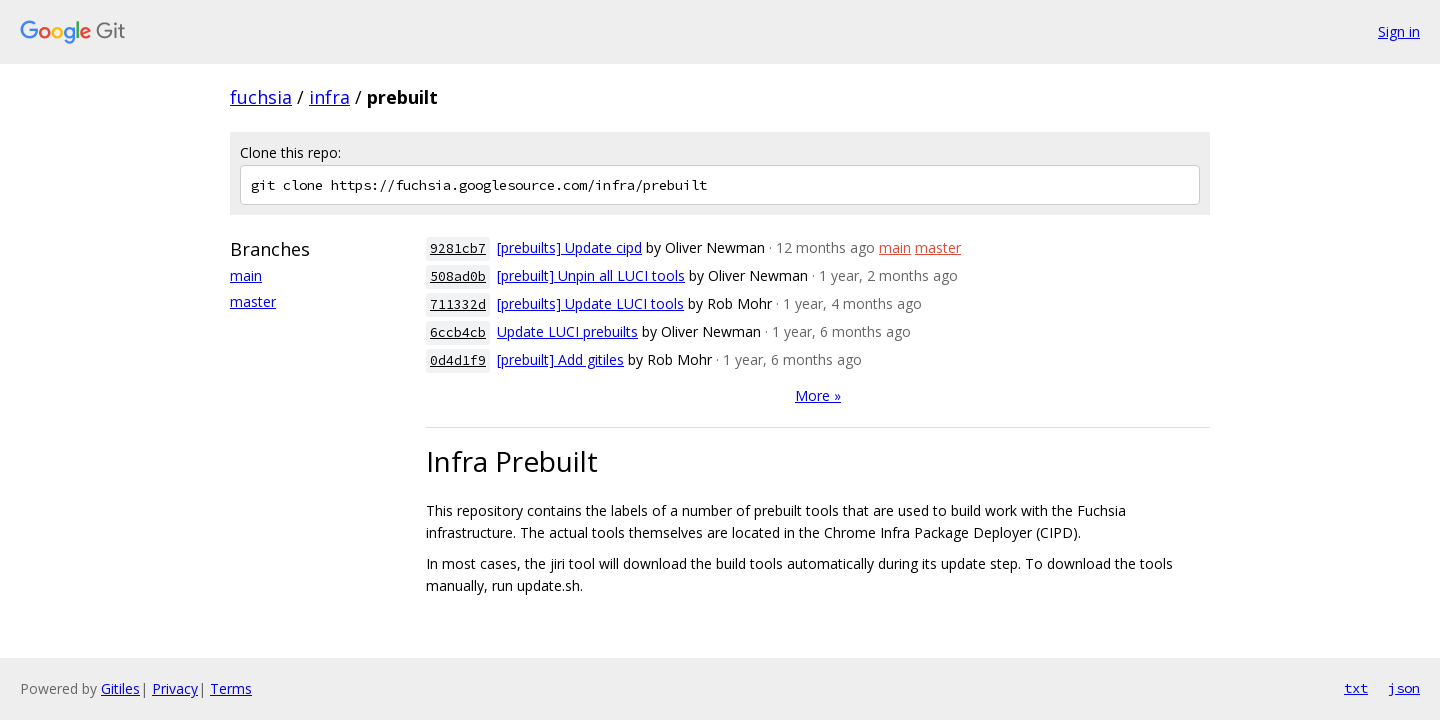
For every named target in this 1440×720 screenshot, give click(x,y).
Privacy (175, 688)
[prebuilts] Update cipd (569, 247)
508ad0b (458, 276)
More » (818, 395)
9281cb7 (458, 248)
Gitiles (120, 688)
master (253, 301)
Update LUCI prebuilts (567, 331)
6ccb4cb (458, 332)
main (246, 275)
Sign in (1399, 31)
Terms (231, 688)
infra (329, 97)
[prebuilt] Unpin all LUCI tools (591, 275)
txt (1356, 688)
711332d (458, 304)
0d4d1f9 (458, 360)
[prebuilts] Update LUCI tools (590, 303)
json (1404, 688)
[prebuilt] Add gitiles (560, 359)
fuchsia (261, 97)
